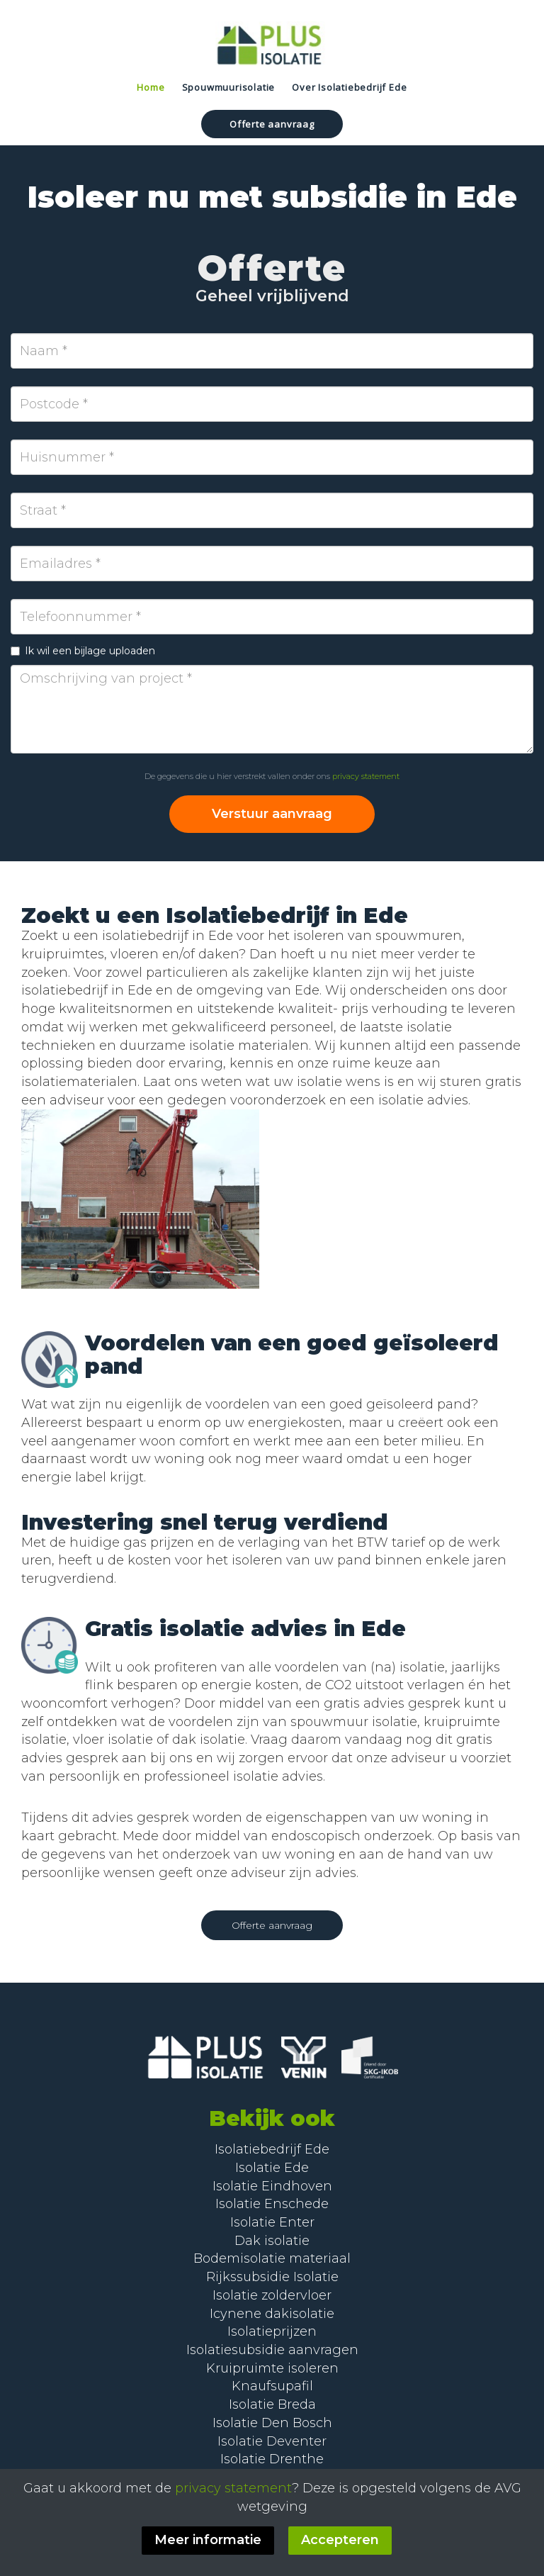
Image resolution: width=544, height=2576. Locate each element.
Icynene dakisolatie (272, 2314)
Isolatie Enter (272, 2222)
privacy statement (366, 776)
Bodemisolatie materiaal (272, 2258)
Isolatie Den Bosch (272, 2423)
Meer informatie (207, 2540)
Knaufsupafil (272, 2386)
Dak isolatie (272, 2241)
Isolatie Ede (272, 2167)
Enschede (296, 2204)
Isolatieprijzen (272, 2331)
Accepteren (340, 2540)
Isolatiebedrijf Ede (272, 2149)
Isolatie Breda (272, 2404)
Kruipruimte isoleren (272, 2368)
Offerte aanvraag (272, 124)
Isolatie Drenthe (272, 2459)
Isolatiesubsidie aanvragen (272, 2350)
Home (150, 87)
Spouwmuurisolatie (229, 87)
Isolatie (239, 2204)
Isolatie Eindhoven (272, 2186)
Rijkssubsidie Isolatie (272, 2277)
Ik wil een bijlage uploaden (83, 650)
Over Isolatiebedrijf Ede (349, 87)
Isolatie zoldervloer (272, 2295)
